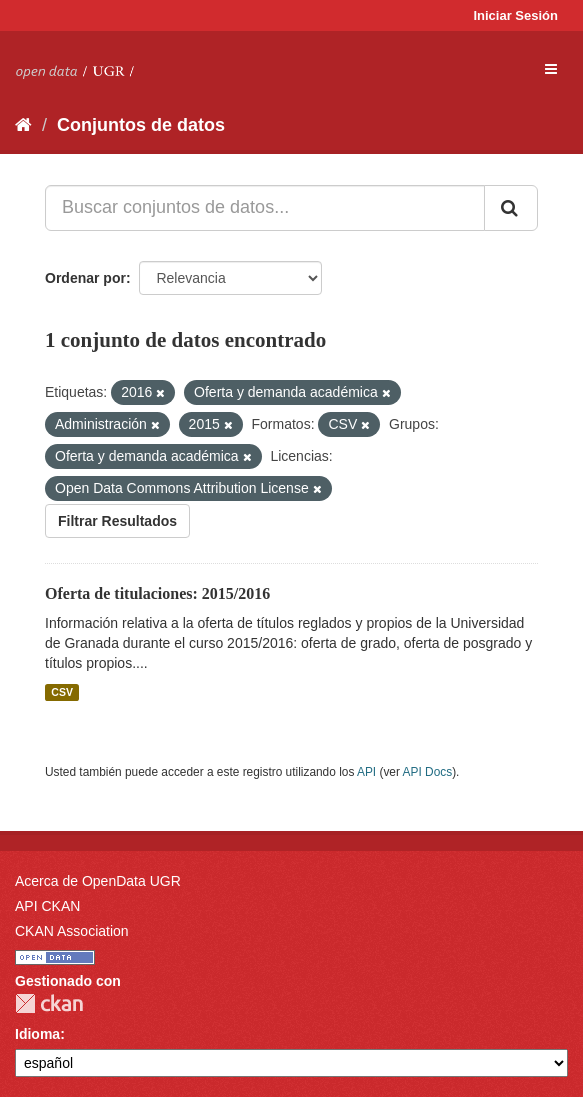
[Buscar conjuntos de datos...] (265, 208)
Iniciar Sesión (515, 15)
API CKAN (47, 906)
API (366, 772)
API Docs (428, 772)
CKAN (49, 1003)
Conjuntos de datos (141, 125)
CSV (62, 692)
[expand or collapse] (551, 69)
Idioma (37, 1034)
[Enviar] (511, 208)
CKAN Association (72, 931)
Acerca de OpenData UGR (98, 881)
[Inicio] (23, 125)
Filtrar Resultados (117, 521)
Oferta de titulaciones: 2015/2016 (157, 593)
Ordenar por (85, 278)
